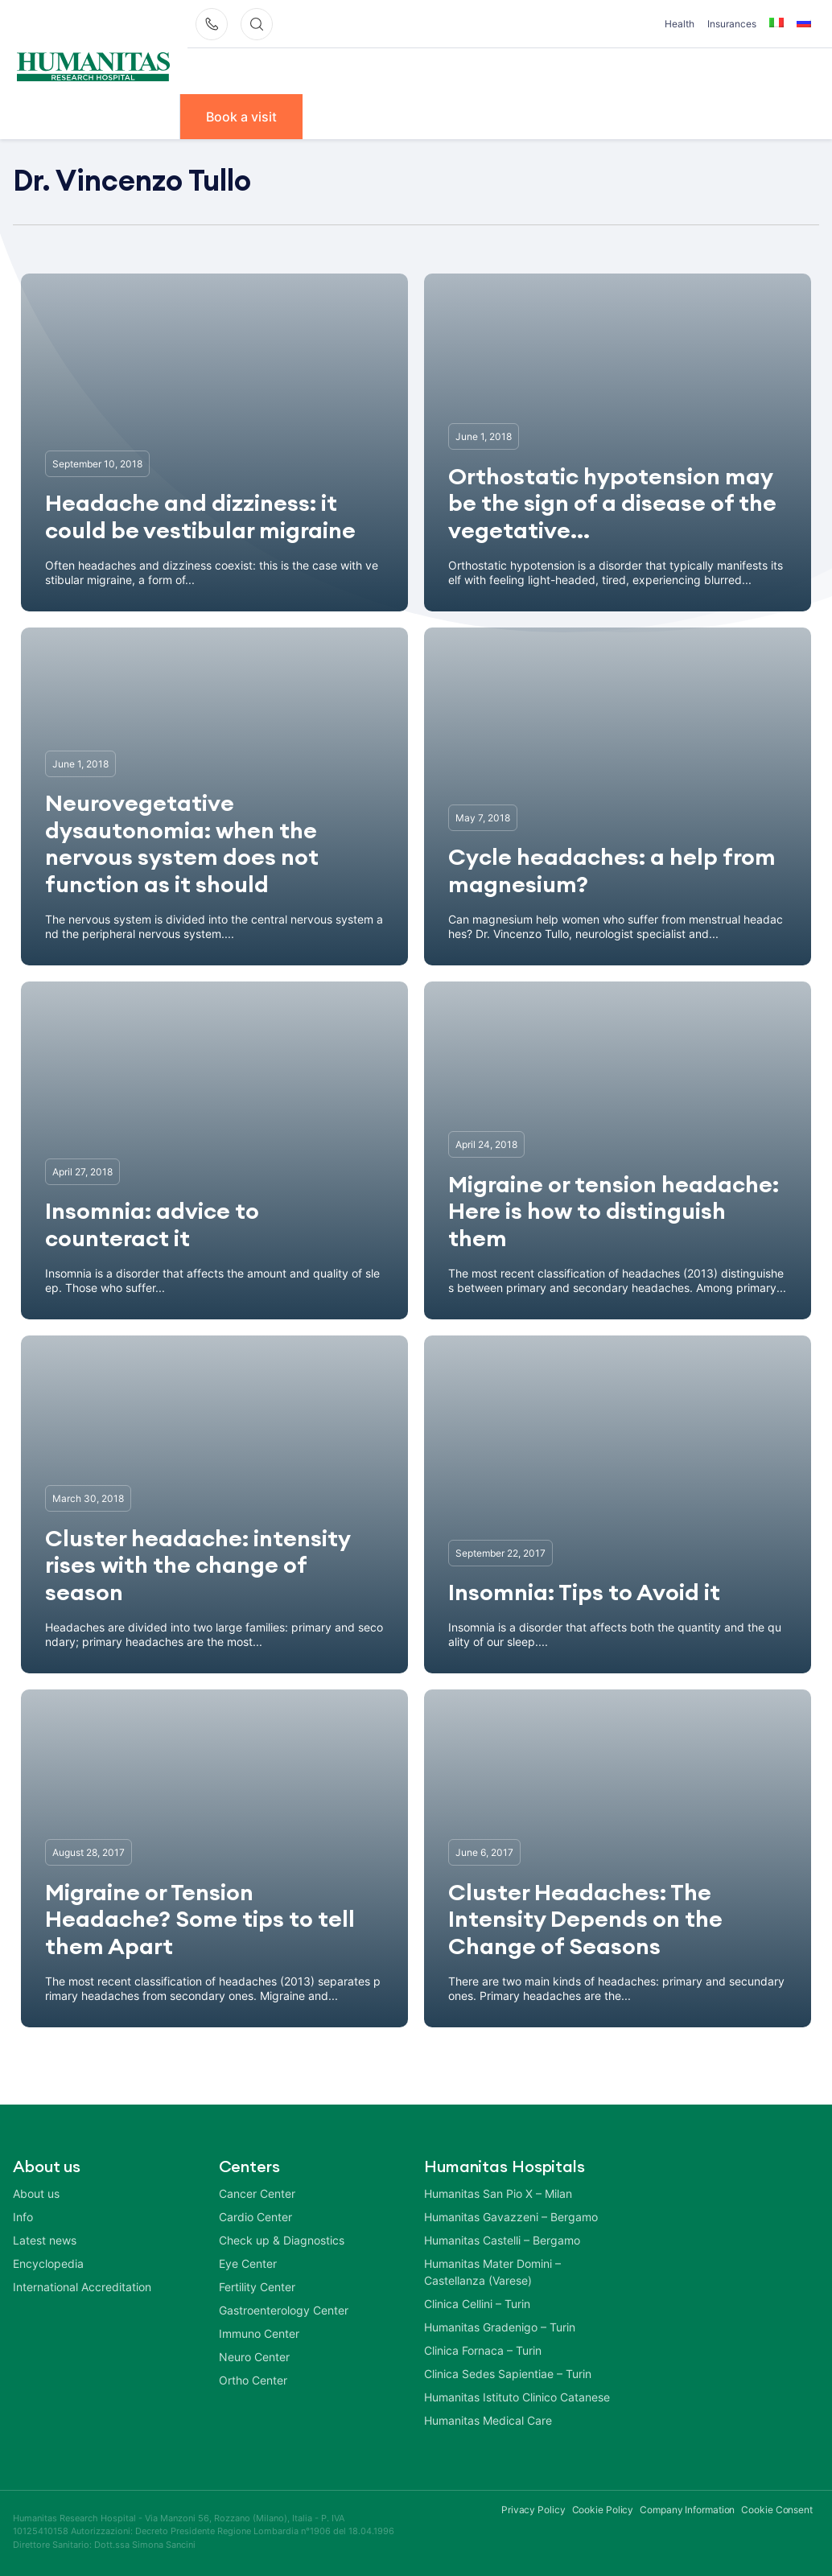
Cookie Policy (603, 2508)
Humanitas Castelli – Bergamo (502, 2238)
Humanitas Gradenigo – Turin (499, 2325)
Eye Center (248, 2262)
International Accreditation (82, 2285)
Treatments (646, 70)
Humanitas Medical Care (488, 2419)
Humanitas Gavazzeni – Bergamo (511, 2215)
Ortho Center (253, 2378)
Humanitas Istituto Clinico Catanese (517, 2395)
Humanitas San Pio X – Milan (498, 2192)
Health (679, 24)
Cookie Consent (777, 2508)
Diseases (550, 70)
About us (36, 2192)
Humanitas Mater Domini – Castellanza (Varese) (492, 2270)
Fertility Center (257, 2285)
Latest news (44, 2238)
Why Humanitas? (248, 70)
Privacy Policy (533, 2508)
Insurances (731, 24)
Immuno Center (259, 2332)
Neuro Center (254, 2355)
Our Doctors (371, 70)
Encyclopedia (48, 2262)
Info (725, 70)
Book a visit (245, 115)
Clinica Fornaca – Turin (483, 2349)
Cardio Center (255, 2215)
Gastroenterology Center (283, 2308)
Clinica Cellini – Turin (477, 2302)
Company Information (687, 2508)
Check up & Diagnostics (281, 2238)
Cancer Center (257, 2192)
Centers (465, 70)
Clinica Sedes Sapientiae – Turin (507, 2372)
